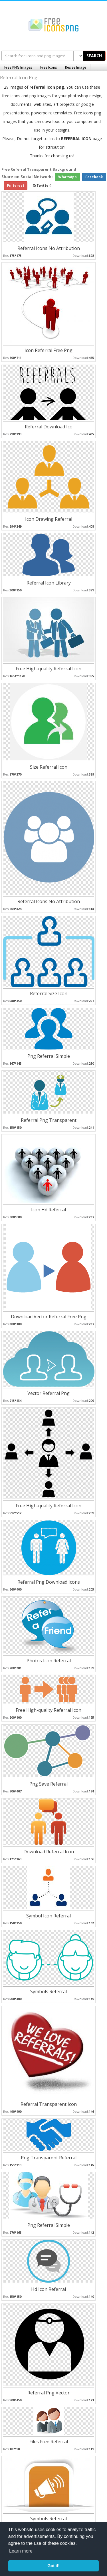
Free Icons (48, 67)
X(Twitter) (42, 185)
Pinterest (15, 185)
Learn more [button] (21, 2551)
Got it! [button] (53, 2565)
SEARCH (94, 55)
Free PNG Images (18, 67)
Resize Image (75, 67)
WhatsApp (67, 176)
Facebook (94, 176)
